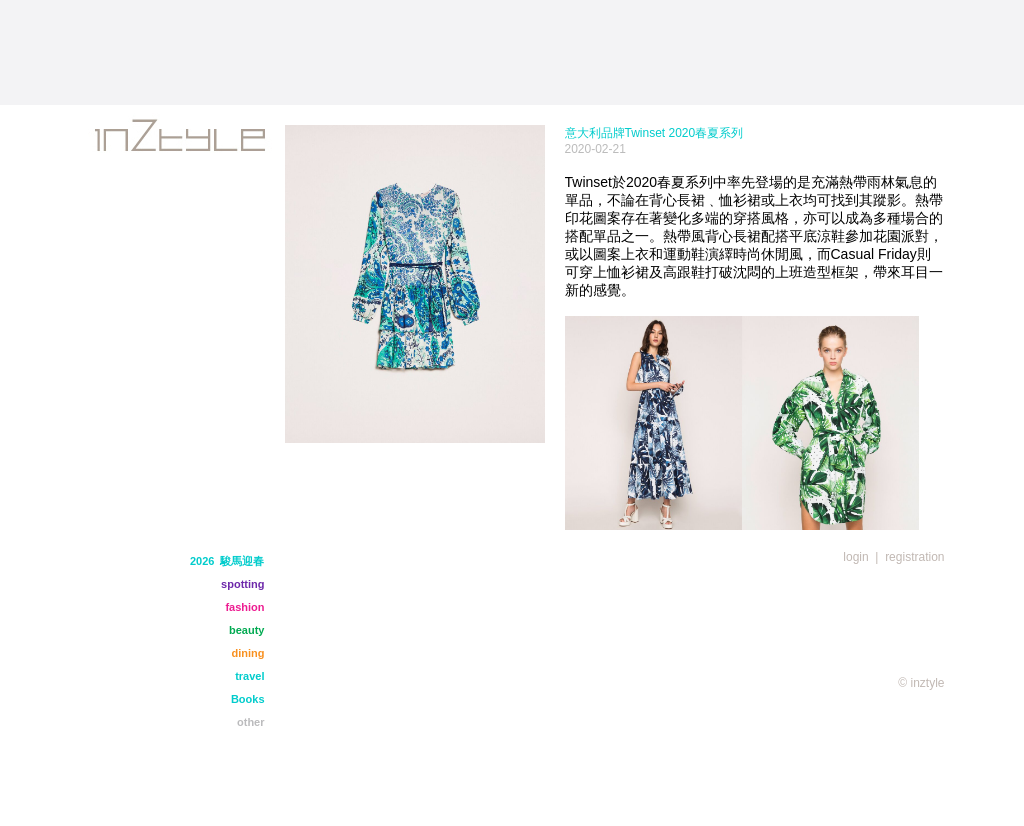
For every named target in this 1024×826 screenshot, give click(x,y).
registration (914, 557)
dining (248, 653)
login (855, 557)
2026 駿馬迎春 (227, 561)
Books (248, 699)
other (251, 722)
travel (249, 676)
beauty (246, 630)
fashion (244, 607)
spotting (242, 584)
